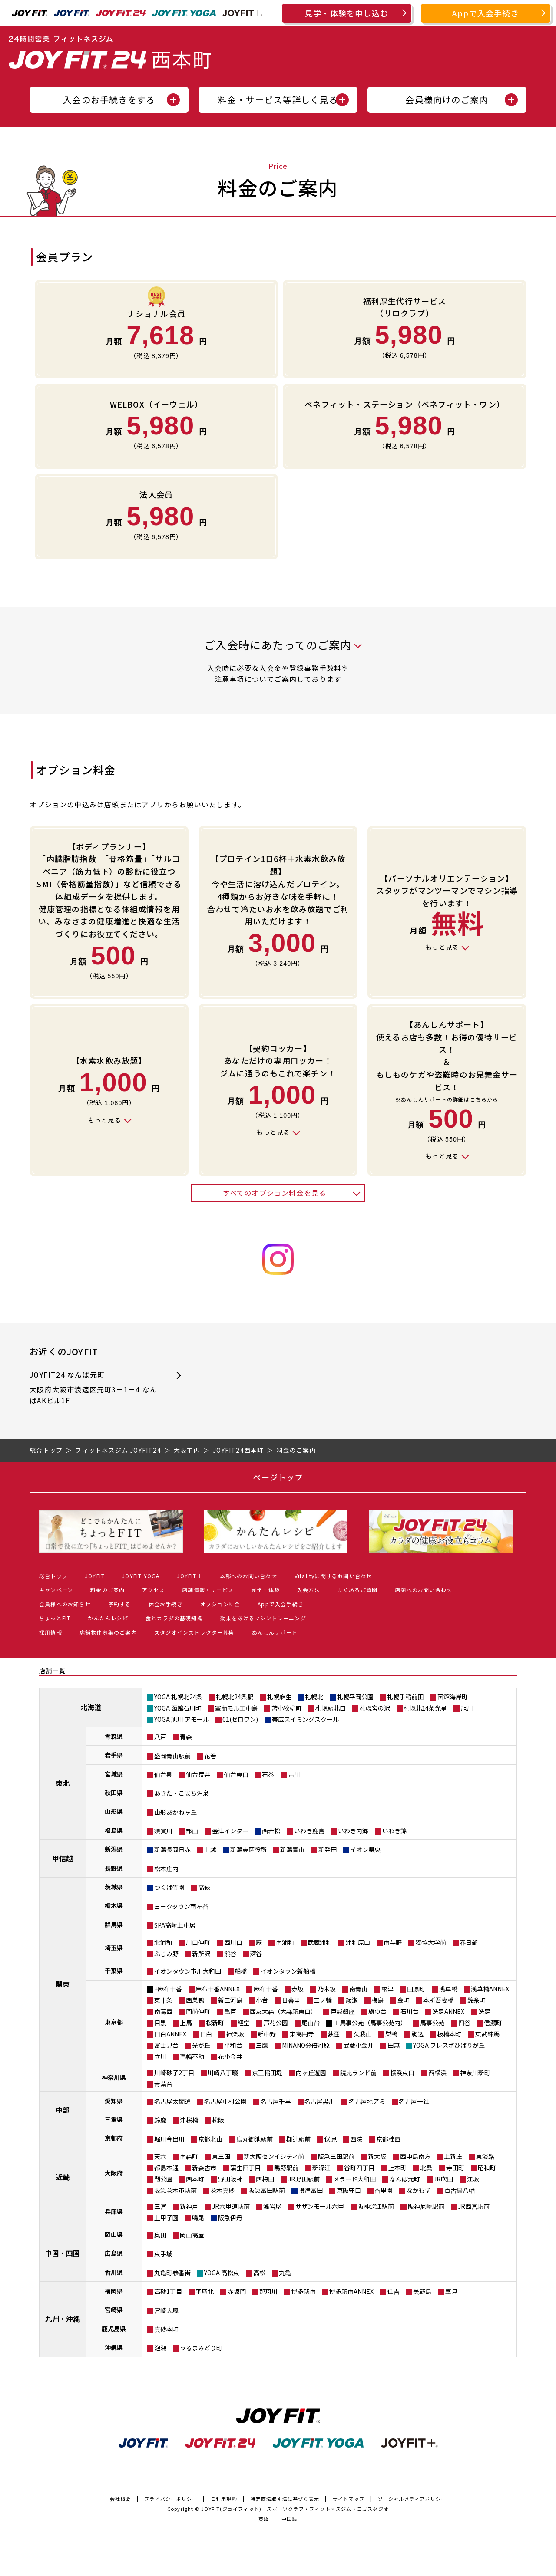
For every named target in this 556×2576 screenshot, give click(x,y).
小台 (262, 2000)
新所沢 (201, 1953)
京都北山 (210, 2139)
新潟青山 (292, 1849)
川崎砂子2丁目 (174, 2072)
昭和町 (487, 2167)
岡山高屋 (192, 2235)
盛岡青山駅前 (172, 1755)
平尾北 (204, 2291)
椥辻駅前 (298, 2139)
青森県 (114, 1736)
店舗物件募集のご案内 (108, 1632)
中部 (63, 2110)
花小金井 (230, 2056)
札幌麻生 (279, 1696)
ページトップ (278, 1477)
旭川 (467, 1708)
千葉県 (114, 1970)
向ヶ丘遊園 (311, 2072)
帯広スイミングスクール (305, 1719)
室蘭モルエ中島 (236, 1708)
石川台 (409, 2011)
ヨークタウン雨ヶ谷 (181, 1906)
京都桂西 (388, 2139)
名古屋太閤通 (172, 2101)
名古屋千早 (276, 2101)
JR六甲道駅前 (231, 2206)
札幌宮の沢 (375, 1708)
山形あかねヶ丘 (175, 1812)
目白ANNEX (170, 2034)
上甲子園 (166, 2217)
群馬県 (114, 1924)
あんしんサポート (275, 1632)
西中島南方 (415, 2156)
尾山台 (310, 2022)
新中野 (267, 2034)
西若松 (271, 1830)
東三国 (221, 2156)
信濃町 (493, 2022)
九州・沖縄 (62, 2318)
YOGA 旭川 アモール (181, 1719)
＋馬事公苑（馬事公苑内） (370, 2022)
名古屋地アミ (367, 2101)
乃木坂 (327, 1988)
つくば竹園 (169, 1887)
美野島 (422, 2291)
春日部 (469, 1942)
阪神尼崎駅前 (426, 2206)
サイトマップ (348, 2498)
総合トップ (53, 1575)
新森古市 (204, 2167)
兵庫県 (114, 2211)
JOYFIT (95, 1575)
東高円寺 (302, 2034)
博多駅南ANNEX (351, 2291)
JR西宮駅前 (474, 2206)
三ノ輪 (323, 2000)
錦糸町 (476, 2000)
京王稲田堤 (267, 2072)
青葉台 (163, 2083)
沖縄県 (114, 2347)
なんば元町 (405, 2179)
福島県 (114, 1830)
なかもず (419, 2190)
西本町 (195, 2179)
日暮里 (291, 2000)
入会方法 (308, 1589)
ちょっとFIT (54, 1618)
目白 (206, 2034)
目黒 (160, 2022)
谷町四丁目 (359, 2167)
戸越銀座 (343, 2011)
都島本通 (166, 2167)
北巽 (426, 2167)
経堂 (244, 2022)
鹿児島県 (114, 2328)
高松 (259, 2272)
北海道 (90, 1707)
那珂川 (268, 2291)
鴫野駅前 (286, 2167)
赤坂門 (237, 2291)
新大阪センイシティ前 (274, 2156)
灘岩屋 (272, 2206)
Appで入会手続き (485, 13)
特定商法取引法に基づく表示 (285, 2498)
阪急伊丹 (230, 2217)
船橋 (241, 1971)
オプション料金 (220, 1604)
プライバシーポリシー (170, 2498)
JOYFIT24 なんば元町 (94, 1387)
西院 (356, 2139)
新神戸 (189, 2206)
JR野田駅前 (304, 2179)
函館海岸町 (452, 1696)
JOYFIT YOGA (140, 1575)
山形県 (114, 1811)
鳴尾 (198, 2217)
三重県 (114, 2119)
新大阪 (377, 2156)
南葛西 (163, 2011)
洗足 (484, 2011)
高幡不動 (192, 2056)
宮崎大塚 (166, 2310)
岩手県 (114, 1754)
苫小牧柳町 (286, 1708)
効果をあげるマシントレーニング (263, 1618)
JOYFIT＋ (189, 1575)
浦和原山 (358, 1942)
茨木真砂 (222, 2190)
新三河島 (230, 2000)
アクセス (153, 1589)
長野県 (114, 1868)
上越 (210, 1849)
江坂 (473, 2179)
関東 (63, 1984)
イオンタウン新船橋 (288, 1971)
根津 (387, 1988)
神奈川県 (114, 2077)
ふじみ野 (166, 1953)
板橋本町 (449, 2034)
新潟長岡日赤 (172, 1849)
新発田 (327, 1849)
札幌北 (314, 1696)
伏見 (330, 2139)
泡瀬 (160, 2347)
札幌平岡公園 (355, 1696)
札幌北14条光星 (425, 1708)
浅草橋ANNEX (490, 1988)
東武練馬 (487, 2034)
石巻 (268, 1774)
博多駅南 (303, 2291)
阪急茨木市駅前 (175, 2190)
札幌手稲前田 (405, 1696)
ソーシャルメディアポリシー (412, 2498)
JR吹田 (443, 2179)
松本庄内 (166, 1868)
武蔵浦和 (320, 1942)
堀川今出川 (169, 2139)
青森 (186, 1736)
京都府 (114, 2138)
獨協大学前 (431, 1942)
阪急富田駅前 (266, 2190)
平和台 (233, 2045)
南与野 (393, 1942)
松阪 (218, 2119)
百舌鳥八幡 (459, 2190)
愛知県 (114, 2100)
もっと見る (442, 947)
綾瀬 (352, 2000)
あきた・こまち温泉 (181, 1793)
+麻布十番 (168, 1988)
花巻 (210, 1755)
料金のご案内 (107, 1589)
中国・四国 (62, 2253)
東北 (63, 1783)
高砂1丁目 (168, 2291)
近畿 (63, 2176)
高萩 (204, 1887)
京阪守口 (349, 2190)
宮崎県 (114, 2309)
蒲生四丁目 (245, 2167)
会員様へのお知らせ (65, 1604)
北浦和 (163, 1942)
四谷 (464, 2022)
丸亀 (285, 2272)
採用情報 (50, 1632)
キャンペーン (56, 1589)
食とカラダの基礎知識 (174, 1618)
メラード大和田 (354, 2179)
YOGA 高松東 (221, 2272)
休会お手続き (166, 1604)
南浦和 (285, 1942)
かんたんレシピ (108, 1618)
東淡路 (485, 2156)
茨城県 (114, 1886)
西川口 (233, 1942)
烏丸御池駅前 (254, 2139)
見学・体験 (265, 1589)
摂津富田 (310, 2190)
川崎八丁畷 (223, 2072)
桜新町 (215, 2022)
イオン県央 (365, 1849)
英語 (263, 2518)
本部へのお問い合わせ (248, 1575)
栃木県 (114, 1905)
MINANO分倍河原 (306, 2045)
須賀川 (163, 1830)
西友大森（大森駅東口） (283, 2011)
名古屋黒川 (319, 2101)
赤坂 (297, 1988)
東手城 (163, 2253)
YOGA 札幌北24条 (178, 1696)
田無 (393, 2045)
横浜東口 (402, 2072)
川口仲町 (198, 1942)
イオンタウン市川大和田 (187, 1971)
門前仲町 (198, 2011)
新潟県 (114, 1849)
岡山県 (114, 2234)
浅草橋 (448, 1988)
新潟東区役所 (248, 1849)
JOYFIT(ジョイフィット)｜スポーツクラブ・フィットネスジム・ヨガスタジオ (295, 2508)
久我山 (363, 2034)
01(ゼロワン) (240, 1719)
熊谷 (230, 1953)
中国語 (289, 2518)
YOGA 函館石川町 (178, 1708)
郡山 (192, 1830)
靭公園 (163, 2179)
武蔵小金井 (358, 2045)
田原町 (416, 1988)
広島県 (114, 2253)
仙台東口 (236, 1774)
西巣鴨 (195, 2000)
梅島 (377, 2000)
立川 (160, 2056)
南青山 (358, 1988)
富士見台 (166, 2045)
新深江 (321, 2167)
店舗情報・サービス (208, 1589)
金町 (403, 2000)
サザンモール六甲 (319, 2206)
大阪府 (114, 2172)
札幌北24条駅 (234, 1696)
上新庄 (453, 2156)
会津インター (230, 1830)
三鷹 (262, 2045)
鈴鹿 (160, 2119)
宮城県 (114, 1774)
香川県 (114, 2272)
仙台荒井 (198, 1774)
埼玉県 (114, 1947)
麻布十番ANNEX (217, 1988)
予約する (119, 1604)
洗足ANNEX (448, 2011)
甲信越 (62, 1858)
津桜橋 (189, 2119)
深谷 (256, 1953)
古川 (294, 1774)
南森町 (189, 2156)
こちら (478, 1099)
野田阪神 (230, 2179)
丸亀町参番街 (172, 2272)
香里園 (383, 2190)
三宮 (160, 2206)
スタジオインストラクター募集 (194, 1632)
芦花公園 (276, 2022)
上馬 (186, 2022)
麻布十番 (266, 1988)
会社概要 (120, 2498)
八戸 (160, 1736)
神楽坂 (235, 2034)
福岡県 (114, 2290)
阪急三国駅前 (336, 2156)
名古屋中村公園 (225, 2101)
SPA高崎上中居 (174, 1925)
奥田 (160, 2235)
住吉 (393, 2291)
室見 (451, 2291)
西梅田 (265, 2179)
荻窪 (334, 2034)
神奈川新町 (475, 2072)
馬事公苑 (432, 2022)
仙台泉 (163, 1774)
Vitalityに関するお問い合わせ (333, 1575)
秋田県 (114, 1792)
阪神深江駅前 (375, 2206)
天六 (160, 2156)
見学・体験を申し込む (346, 13)
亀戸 (230, 2011)
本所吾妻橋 (438, 2000)
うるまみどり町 (201, 2347)
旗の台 (377, 2011)
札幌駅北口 (330, 1708)
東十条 (163, 2000)
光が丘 (201, 2045)
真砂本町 (166, 2329)
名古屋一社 (414, 2101)
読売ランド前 (358, 2072)
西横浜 (437, 2072)
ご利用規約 (224, 2498)
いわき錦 (394, 1830)
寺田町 (455, 2167)
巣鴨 (391, 2034)
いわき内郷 (353, 1830)
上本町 (397, 2167)
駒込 (417, 2034)
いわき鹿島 (309, 1830)
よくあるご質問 (357, 1589)
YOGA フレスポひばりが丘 (449, 2045)
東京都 (114, 2021)
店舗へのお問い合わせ (423, 1589)
